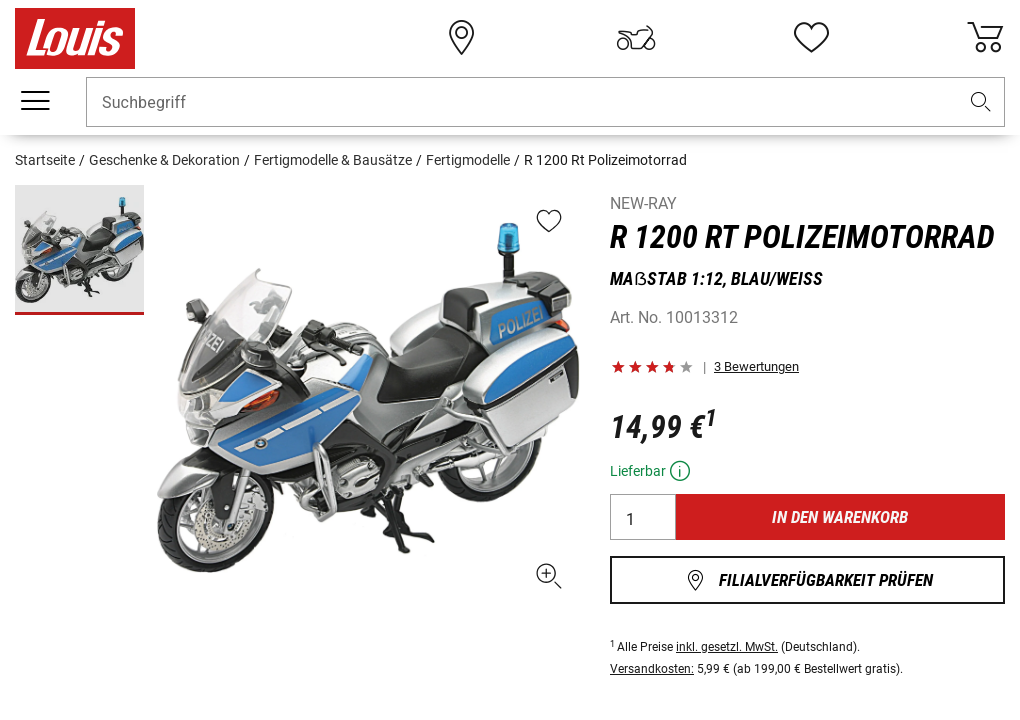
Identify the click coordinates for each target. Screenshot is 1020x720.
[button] (981, 102)
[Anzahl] (643, 517)
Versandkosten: (652, 669)
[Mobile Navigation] (35, 101)
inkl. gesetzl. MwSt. (727, 647)
